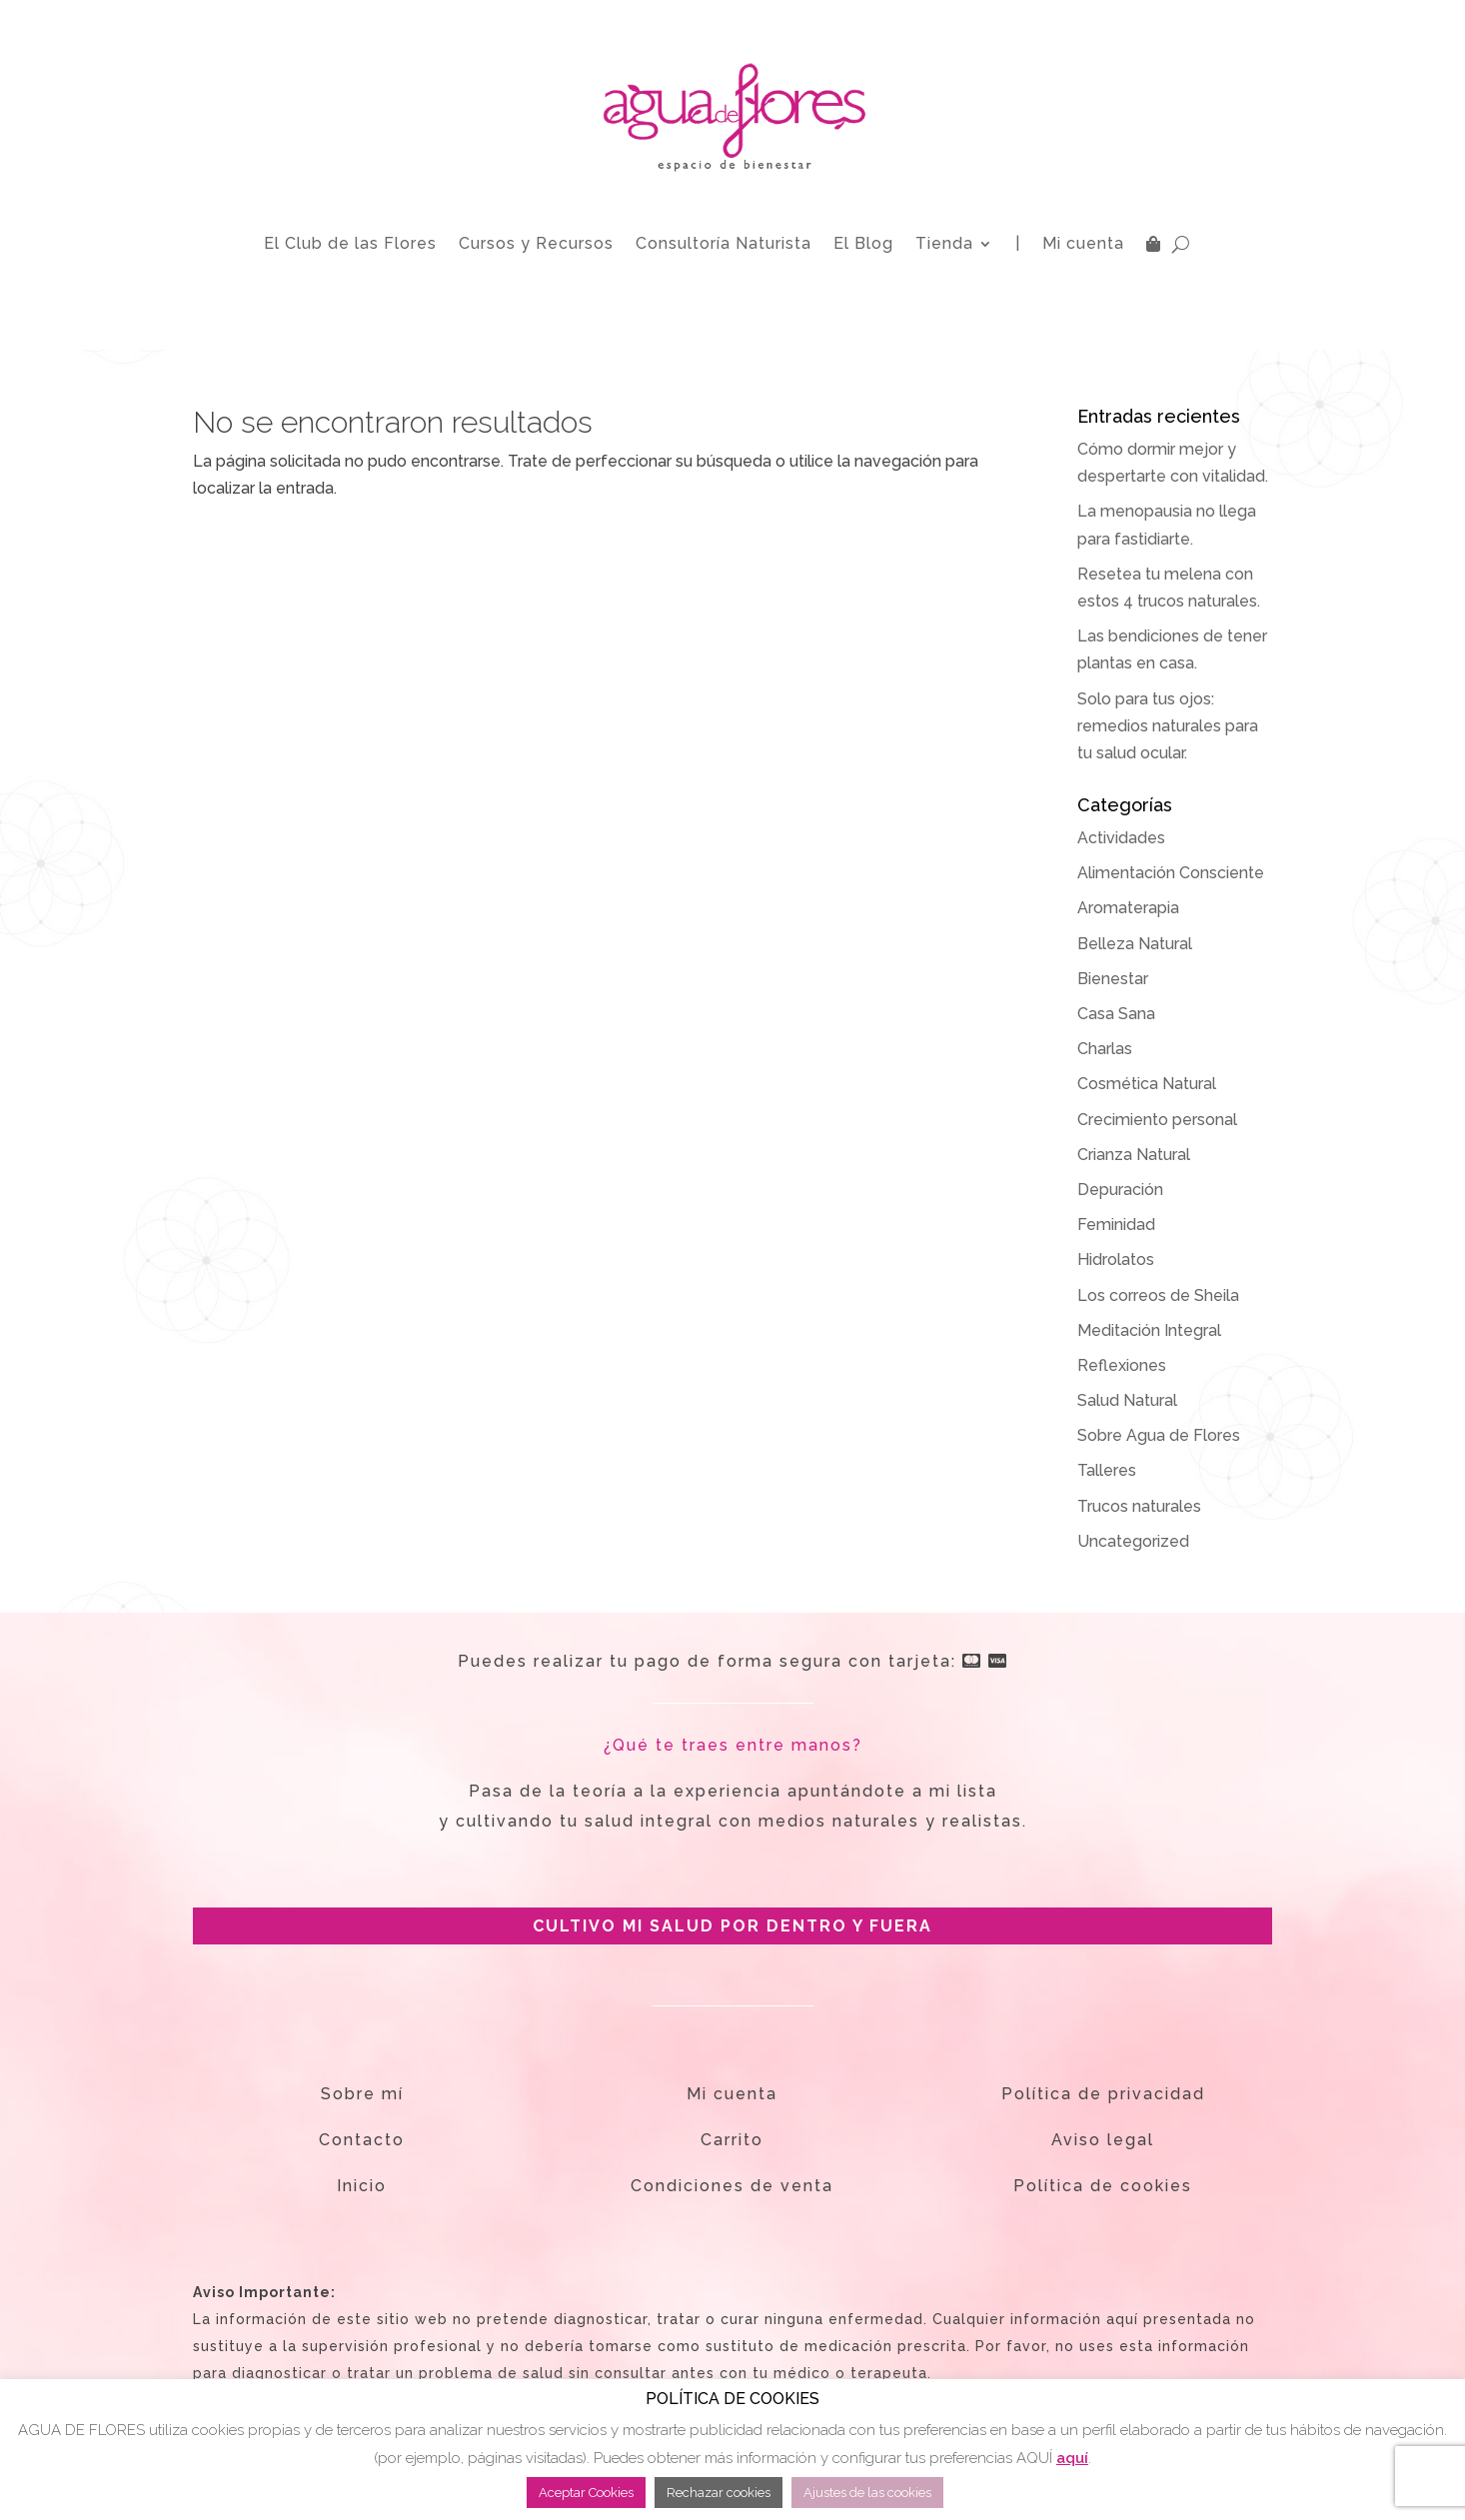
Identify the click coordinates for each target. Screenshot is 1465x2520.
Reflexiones (1121, 1365)
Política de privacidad (1103, 2093)
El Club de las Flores (350, 243)
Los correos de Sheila (1158, 1295)
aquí (1072, 2458)
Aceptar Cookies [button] (586, 2492)
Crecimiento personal (1157, 1119)
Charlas (1104, 1048)
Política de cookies (1102, 2185)
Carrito (732, 2139)
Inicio (362, 2185)
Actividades (1121, 837)
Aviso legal (1102, 2139)
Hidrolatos (1115, 1259)
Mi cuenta (1083, 243)
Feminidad (1116, 1224)
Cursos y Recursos (536, 243)
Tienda (944, 243)
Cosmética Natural (1146, 1083)
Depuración (1120, 1189)
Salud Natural (1127, 1400)
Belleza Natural (1134, 943)
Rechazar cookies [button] (718, 2492)
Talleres (1106, 1470)
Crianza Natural (1133, 1154)
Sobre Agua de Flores (1158, 1435)
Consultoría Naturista (723, 243)
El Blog (863, 243)
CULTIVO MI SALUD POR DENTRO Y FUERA (732, 1925)
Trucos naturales (1139, 1506)
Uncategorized (1133, 1541)
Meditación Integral (1149, 1330)
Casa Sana (1116, 1013)
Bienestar (1112, 978)
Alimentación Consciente (1170, 872)
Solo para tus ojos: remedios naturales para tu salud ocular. (1167, 725)
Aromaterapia (1128, 907)
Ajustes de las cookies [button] (867, 2492)
